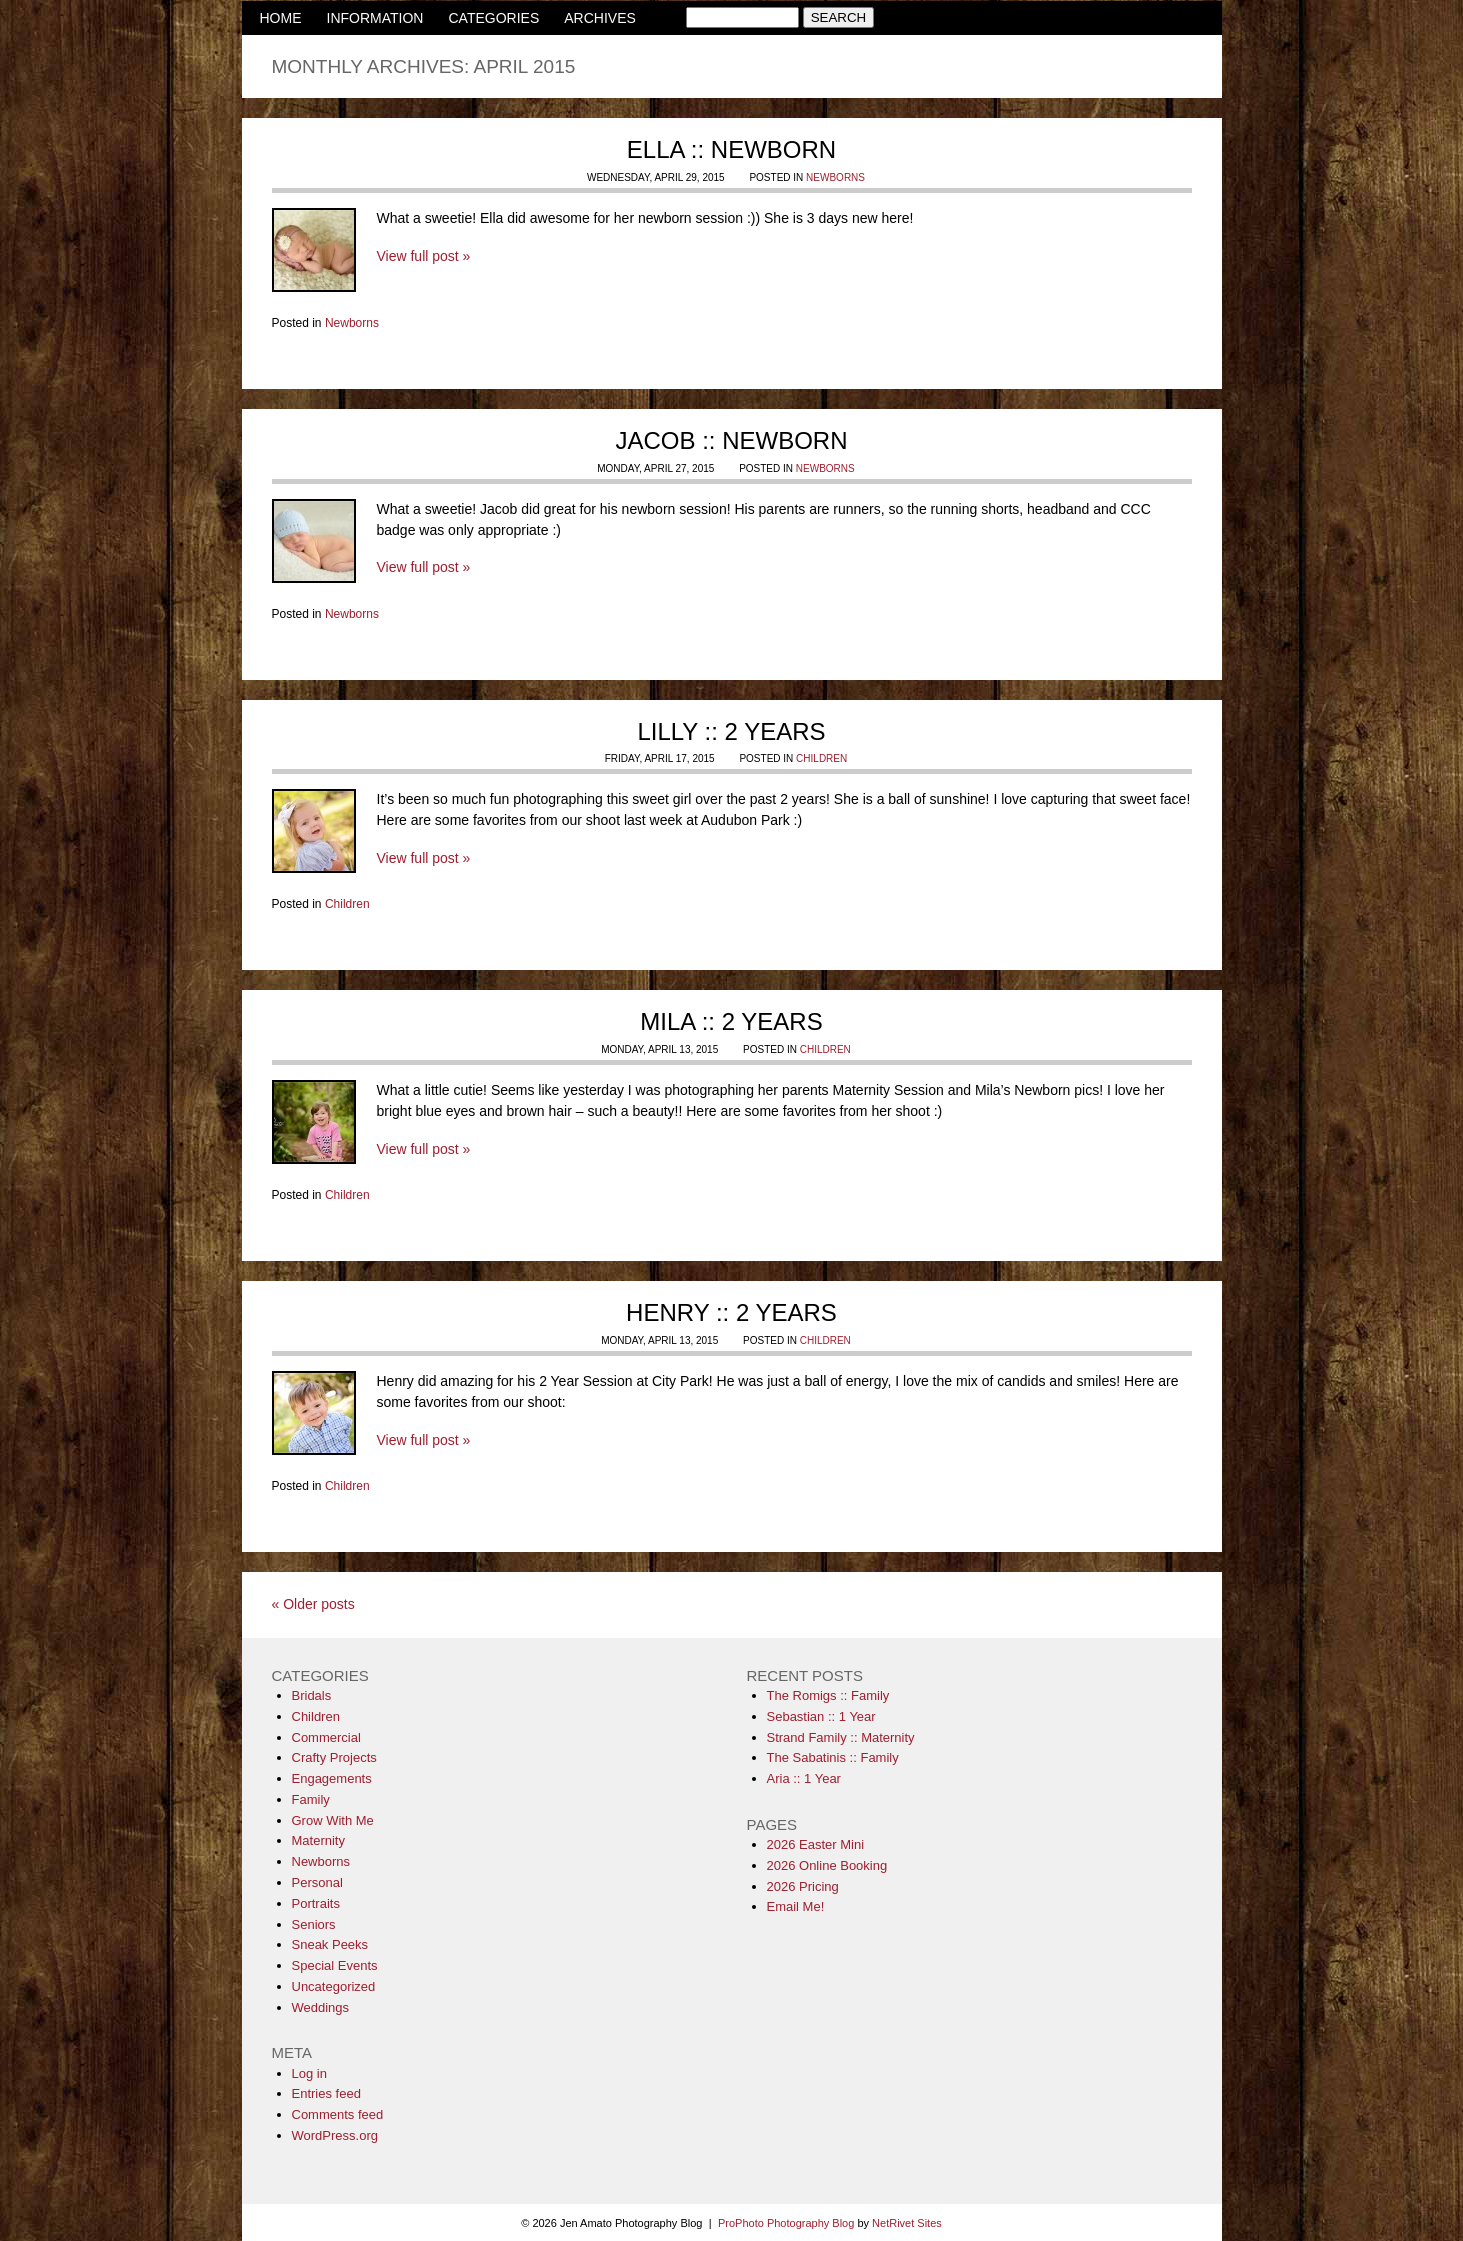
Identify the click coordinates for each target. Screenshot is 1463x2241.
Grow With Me (333, 1820)
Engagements (332, 1778)
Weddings (321, 2007)
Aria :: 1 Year (804, 1778)
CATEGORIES (493, 18)
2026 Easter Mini (816, 1844)
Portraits (316, 1903)
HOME (281, 18)
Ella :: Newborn (731, 149)
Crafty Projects (334, 1757)
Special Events (335, 1965)
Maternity (318, 1840)
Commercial (326, 1737)
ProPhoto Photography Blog (786, 2223)
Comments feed (338, 2114)
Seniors (314, 1924)
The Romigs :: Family (828, 1695)
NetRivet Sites (907, 2223)
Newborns (835, 177)
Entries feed (326, 2093)
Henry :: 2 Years (731, 1312)
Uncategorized (334, 1986)
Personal (317, 1882)
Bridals (312, 1695)
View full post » (424, 256)
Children (821, 758)
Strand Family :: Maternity (841, 1737)
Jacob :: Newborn (731, 440)
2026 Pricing (803, 1886)
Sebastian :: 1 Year (821, 1716)
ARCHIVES (600, 18)
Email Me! (796, 1906)
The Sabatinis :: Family (833, 1757)
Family (311, 1799)
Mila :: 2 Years (731, 1021)
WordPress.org (335, 2135)
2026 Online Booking (827, 1865)
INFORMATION (375, 18)
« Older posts (313, 1604)
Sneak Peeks (330, 1944)
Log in (309, 2073)
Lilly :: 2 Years (731, 731)
